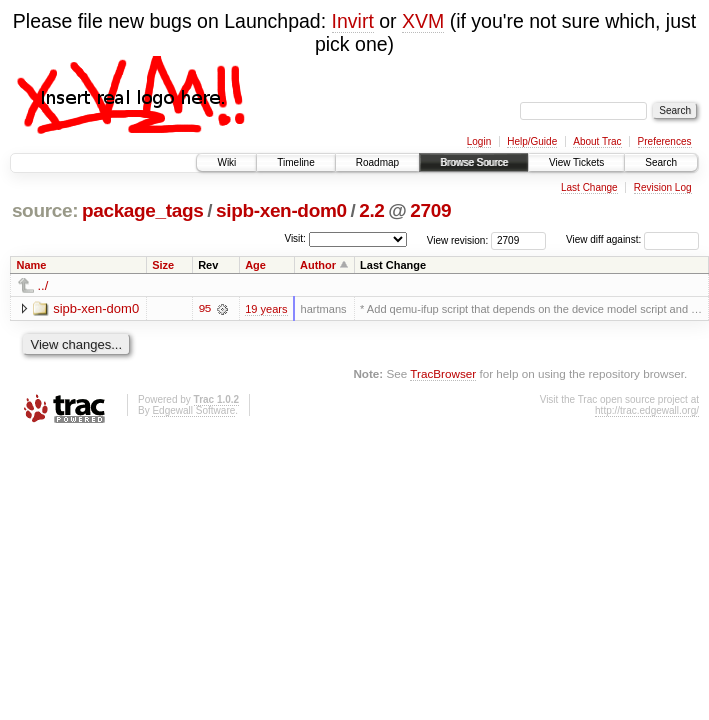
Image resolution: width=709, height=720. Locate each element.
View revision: (458, 239)
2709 (430, 210)
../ (43, 285)
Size (163, 265)
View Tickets (576, 162)
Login (479, 141)
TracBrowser (443, 373)
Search (661, 162)
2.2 (371, 210)
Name (32, 265)
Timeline (295, 162)
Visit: (295, 238)
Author (318, 265)
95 (204, 309)
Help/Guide (532, 141)
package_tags (143, 210)
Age (255, 265)
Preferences (665, 141)
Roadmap (377, 162)
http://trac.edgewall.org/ (647, 410)
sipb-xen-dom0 (281, 210)
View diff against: (632, 239)
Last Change (589, 187)
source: (45, 210)
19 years (266, 309)
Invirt (353, 21)
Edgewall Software (193, 410)
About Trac (597, 141)
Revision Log (663, 187)
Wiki (226, 162)
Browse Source (474, 162)
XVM (423, 21)
